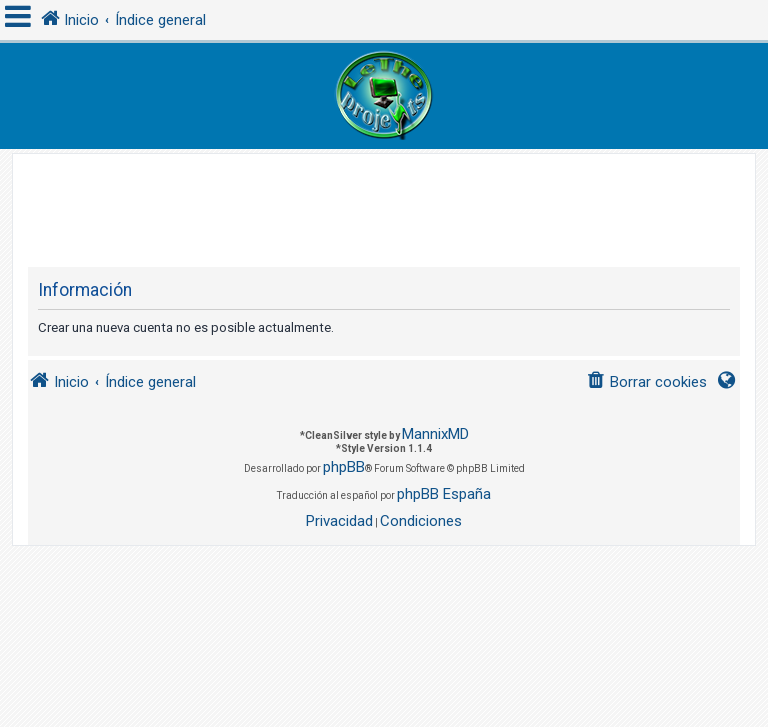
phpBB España (444, 494)
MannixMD (435, 434)
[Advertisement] (392, 199)
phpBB (344, 467)
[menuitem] (646, 382)
